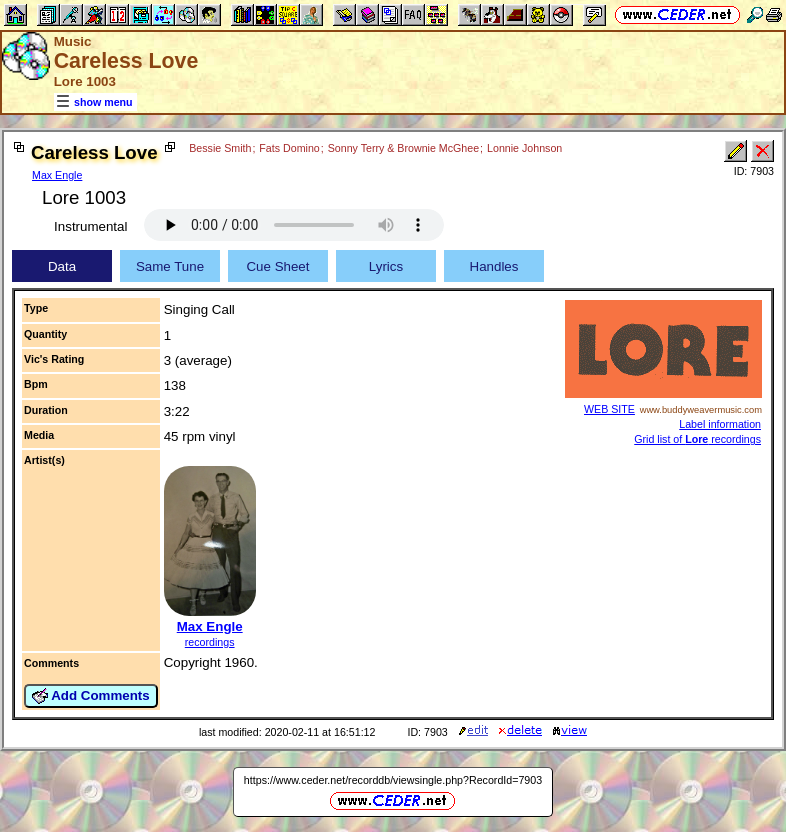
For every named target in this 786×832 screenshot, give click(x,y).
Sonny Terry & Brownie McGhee (403, 148)
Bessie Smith (220, 148)
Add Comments (91, 696)
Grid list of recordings (697, 439)
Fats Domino (289, 148)
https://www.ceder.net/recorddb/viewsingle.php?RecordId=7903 (393, 780)
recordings (210, 642)
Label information (720, 424)
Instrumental (90, 226)
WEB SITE (609, 409)
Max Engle (57, 175)
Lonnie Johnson (524, 148)
